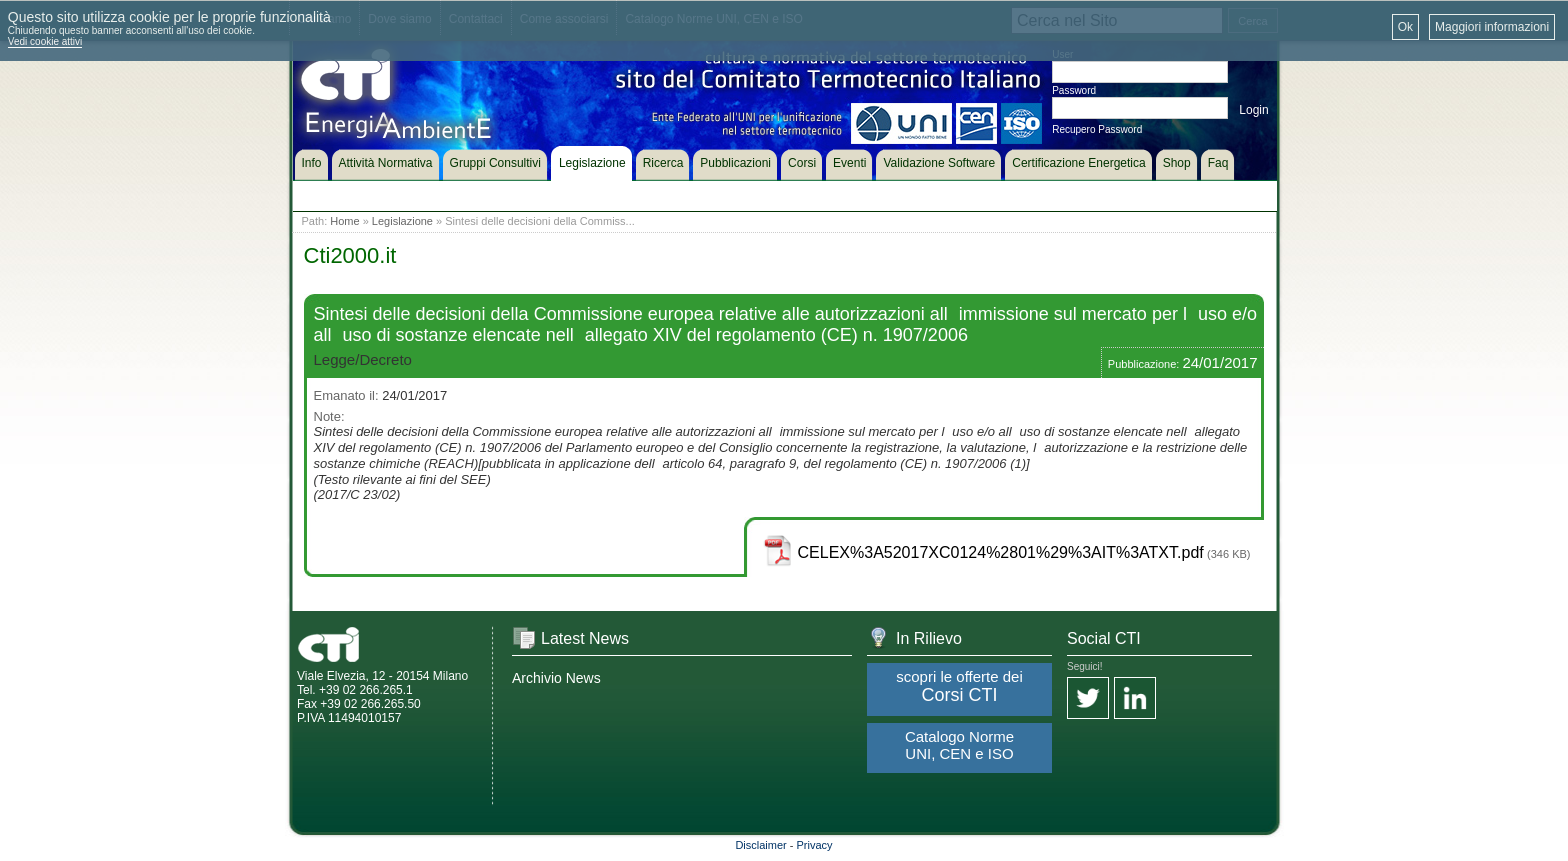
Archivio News (556, 678)
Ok (1405, 27)
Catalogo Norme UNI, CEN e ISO (959, 745)
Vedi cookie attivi (45, 41)
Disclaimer (760, 845)
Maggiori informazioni (1492, 27)
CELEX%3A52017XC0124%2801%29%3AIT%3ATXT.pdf (1001, 552)
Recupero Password (1097, 129)
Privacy (815, 845)
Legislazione (402, 221)
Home (344, 221)
